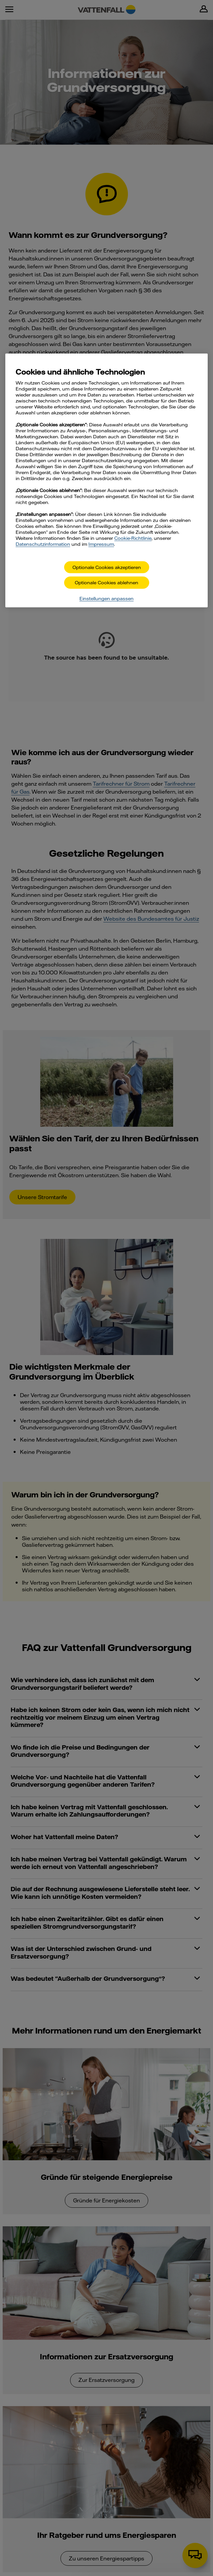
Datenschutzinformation (43, 544)
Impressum (101, 544)
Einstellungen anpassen (106, 599)
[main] (106, 480)
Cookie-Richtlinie (133, 538)
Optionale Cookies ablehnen (106, 583)
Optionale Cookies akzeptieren (106, 567)
